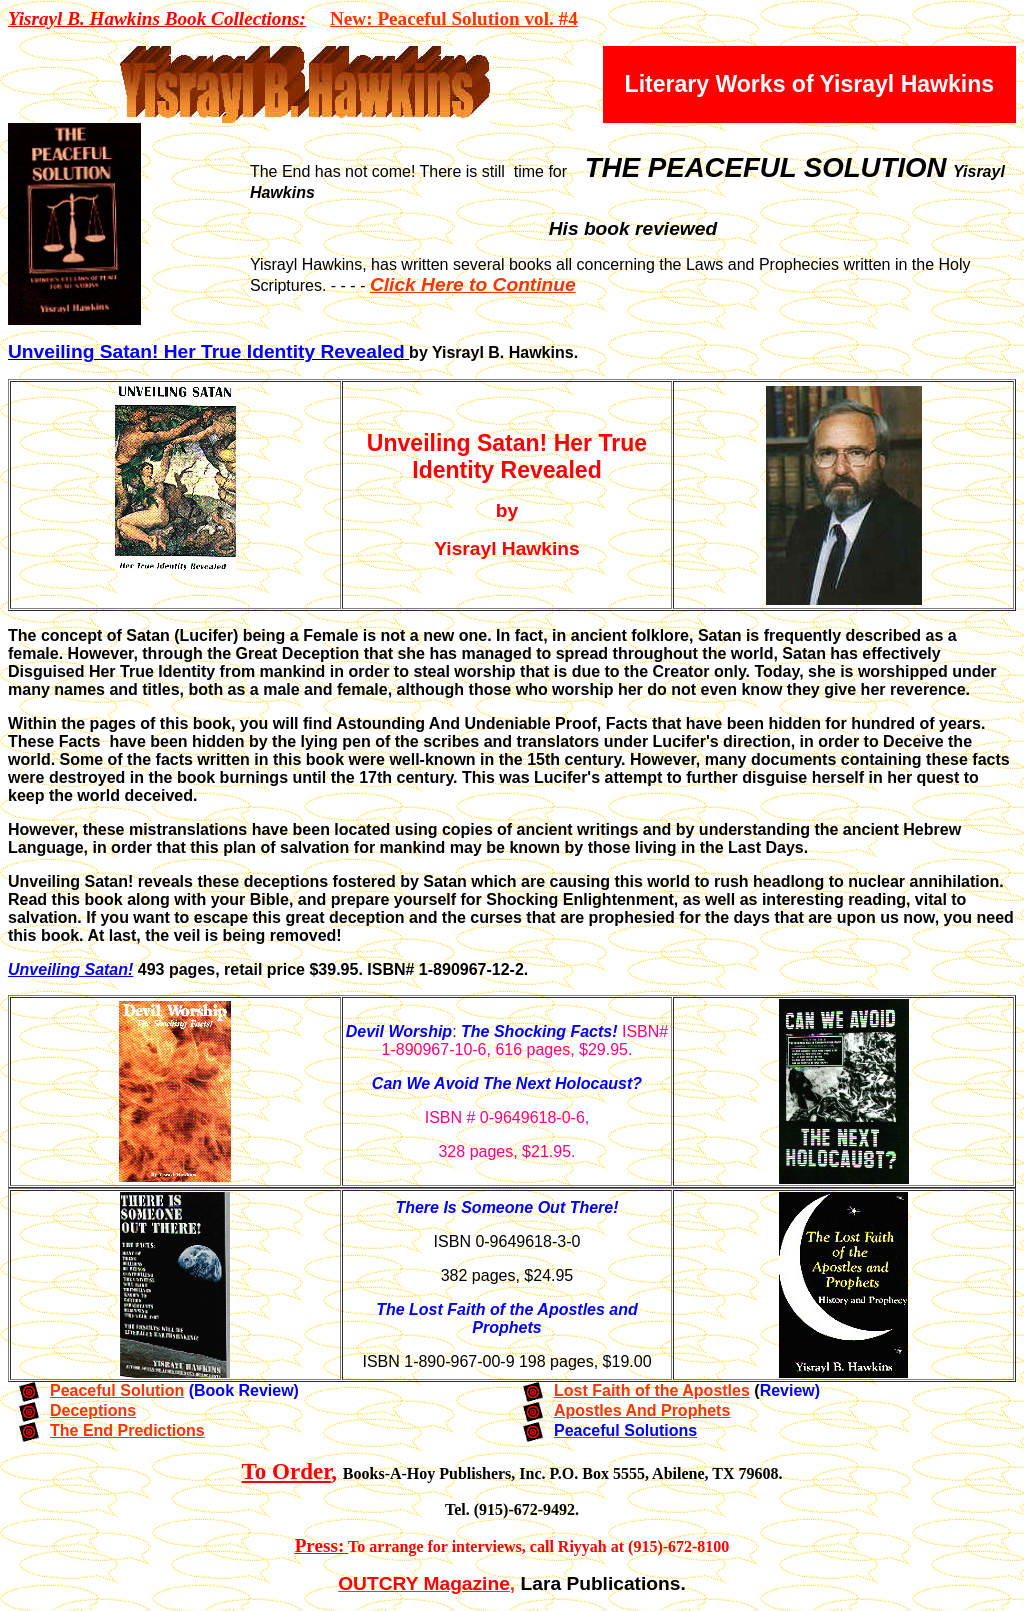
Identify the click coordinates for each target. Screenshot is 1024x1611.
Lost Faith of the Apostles (652, 1390)
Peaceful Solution (117, 1390)
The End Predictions (127, 1430)
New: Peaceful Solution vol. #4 (454, 18)
